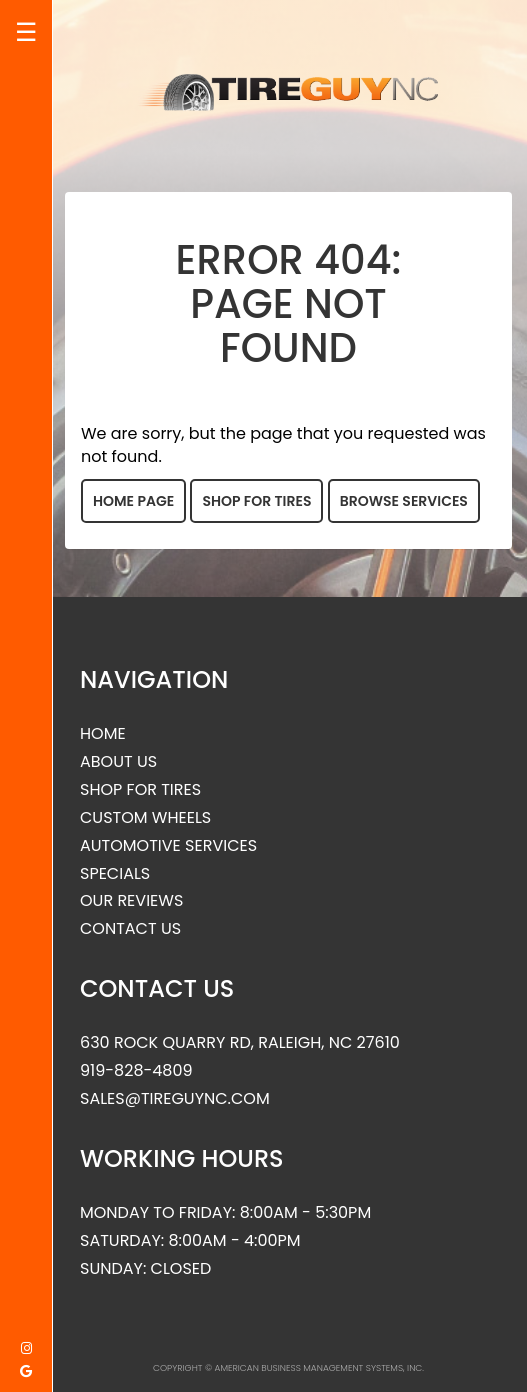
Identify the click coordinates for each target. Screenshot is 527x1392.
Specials (115, 874)
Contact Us (130, 929)
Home (103, 734)
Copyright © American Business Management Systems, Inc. (288, 1368)
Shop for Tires (256, 501)
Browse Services (404, 501)
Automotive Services (168, 846)
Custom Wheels (145, 818)
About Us (118, 762)
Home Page (133, 501)
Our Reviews (131, 901)
